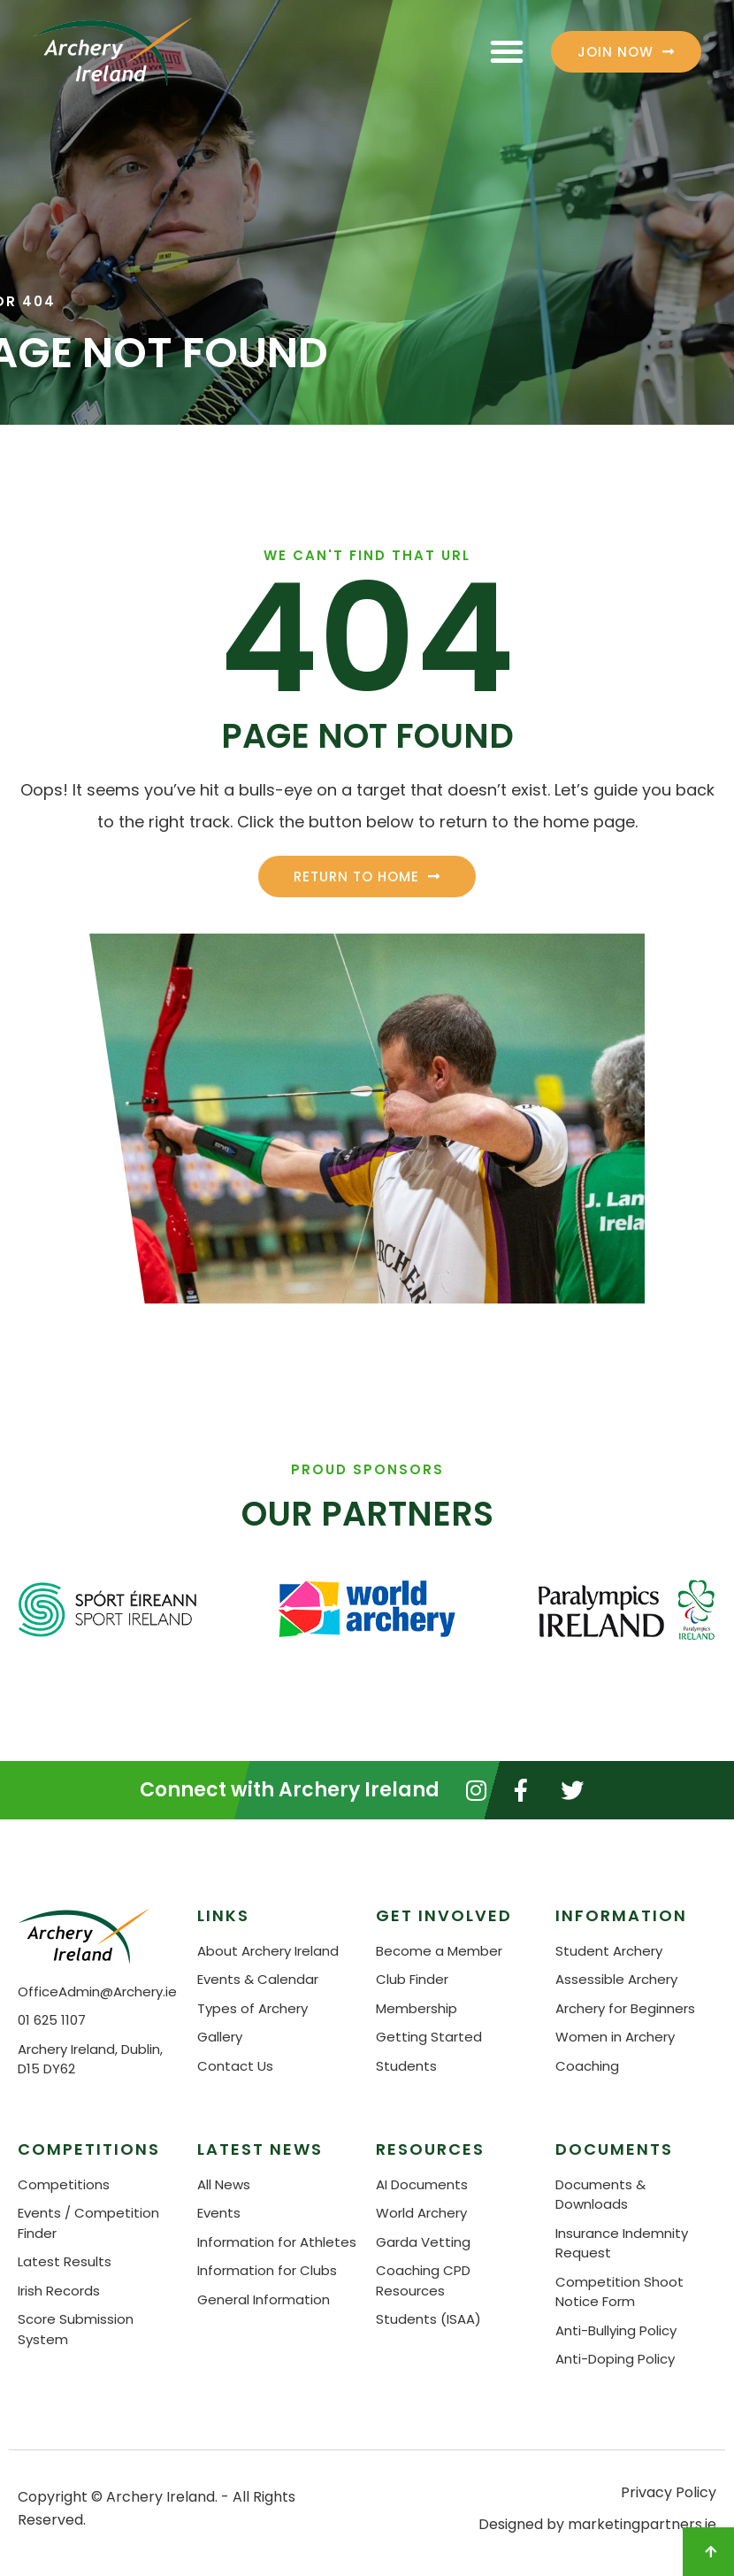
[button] (506, 51)
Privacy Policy (668, 2492)
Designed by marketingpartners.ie (597, 2524)
